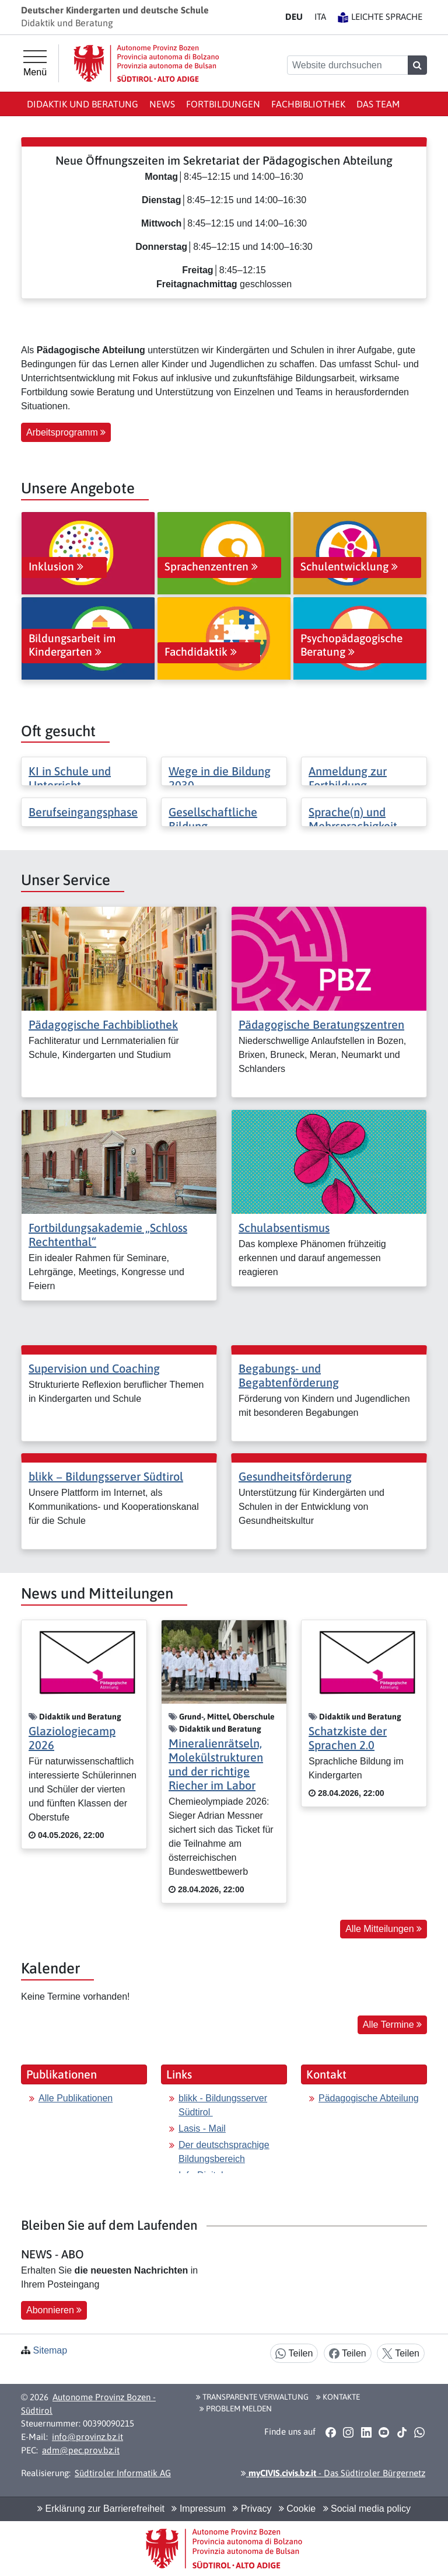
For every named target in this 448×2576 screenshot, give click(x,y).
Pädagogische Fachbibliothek (103, 1024)
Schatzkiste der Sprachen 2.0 (348, 1738)
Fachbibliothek (308, 104)
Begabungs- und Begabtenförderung (289, 1375)
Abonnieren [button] (54, 2310)
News (162, 104)
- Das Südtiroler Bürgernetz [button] (333, 2473)
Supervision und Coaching (94, 1368)
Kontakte (338, 2396)
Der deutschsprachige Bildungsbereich (224, 2152)
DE (294, 17)
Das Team (378, 104)
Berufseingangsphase (83, 812)
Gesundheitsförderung (295, 1476)
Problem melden (236, 2408)
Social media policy (367, 2509)
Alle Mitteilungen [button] (383, 1929)
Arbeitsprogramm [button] (66, 432)
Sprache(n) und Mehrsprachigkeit (353, 819)
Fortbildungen (223, 104)
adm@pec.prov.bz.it (81, 2450)
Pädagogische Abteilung (368, 2098)
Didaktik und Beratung (82, 104)
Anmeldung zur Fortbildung (348, 778)
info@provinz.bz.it (87, 2437)
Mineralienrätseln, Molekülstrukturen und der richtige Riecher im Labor (216, 1764)
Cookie (297, 2509)
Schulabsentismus (284, 1227)
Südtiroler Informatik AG (123, 2473)
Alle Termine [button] (392, 2025)
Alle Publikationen (75, 2098)
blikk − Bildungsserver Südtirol (106, 1476)
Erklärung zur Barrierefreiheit (100, 2509)
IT (320, 17)
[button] (330, 2432)
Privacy (252, 2509)
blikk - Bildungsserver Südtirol (222, 2105)
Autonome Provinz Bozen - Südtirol (88, 2403)
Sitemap (50, 2350)
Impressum (199, 2509)
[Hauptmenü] (35, 63)
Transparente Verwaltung (252, 2396)
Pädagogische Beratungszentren (321, 1024)
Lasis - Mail (202, 2128)
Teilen (294, 2353)
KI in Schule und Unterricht (70, 778)
